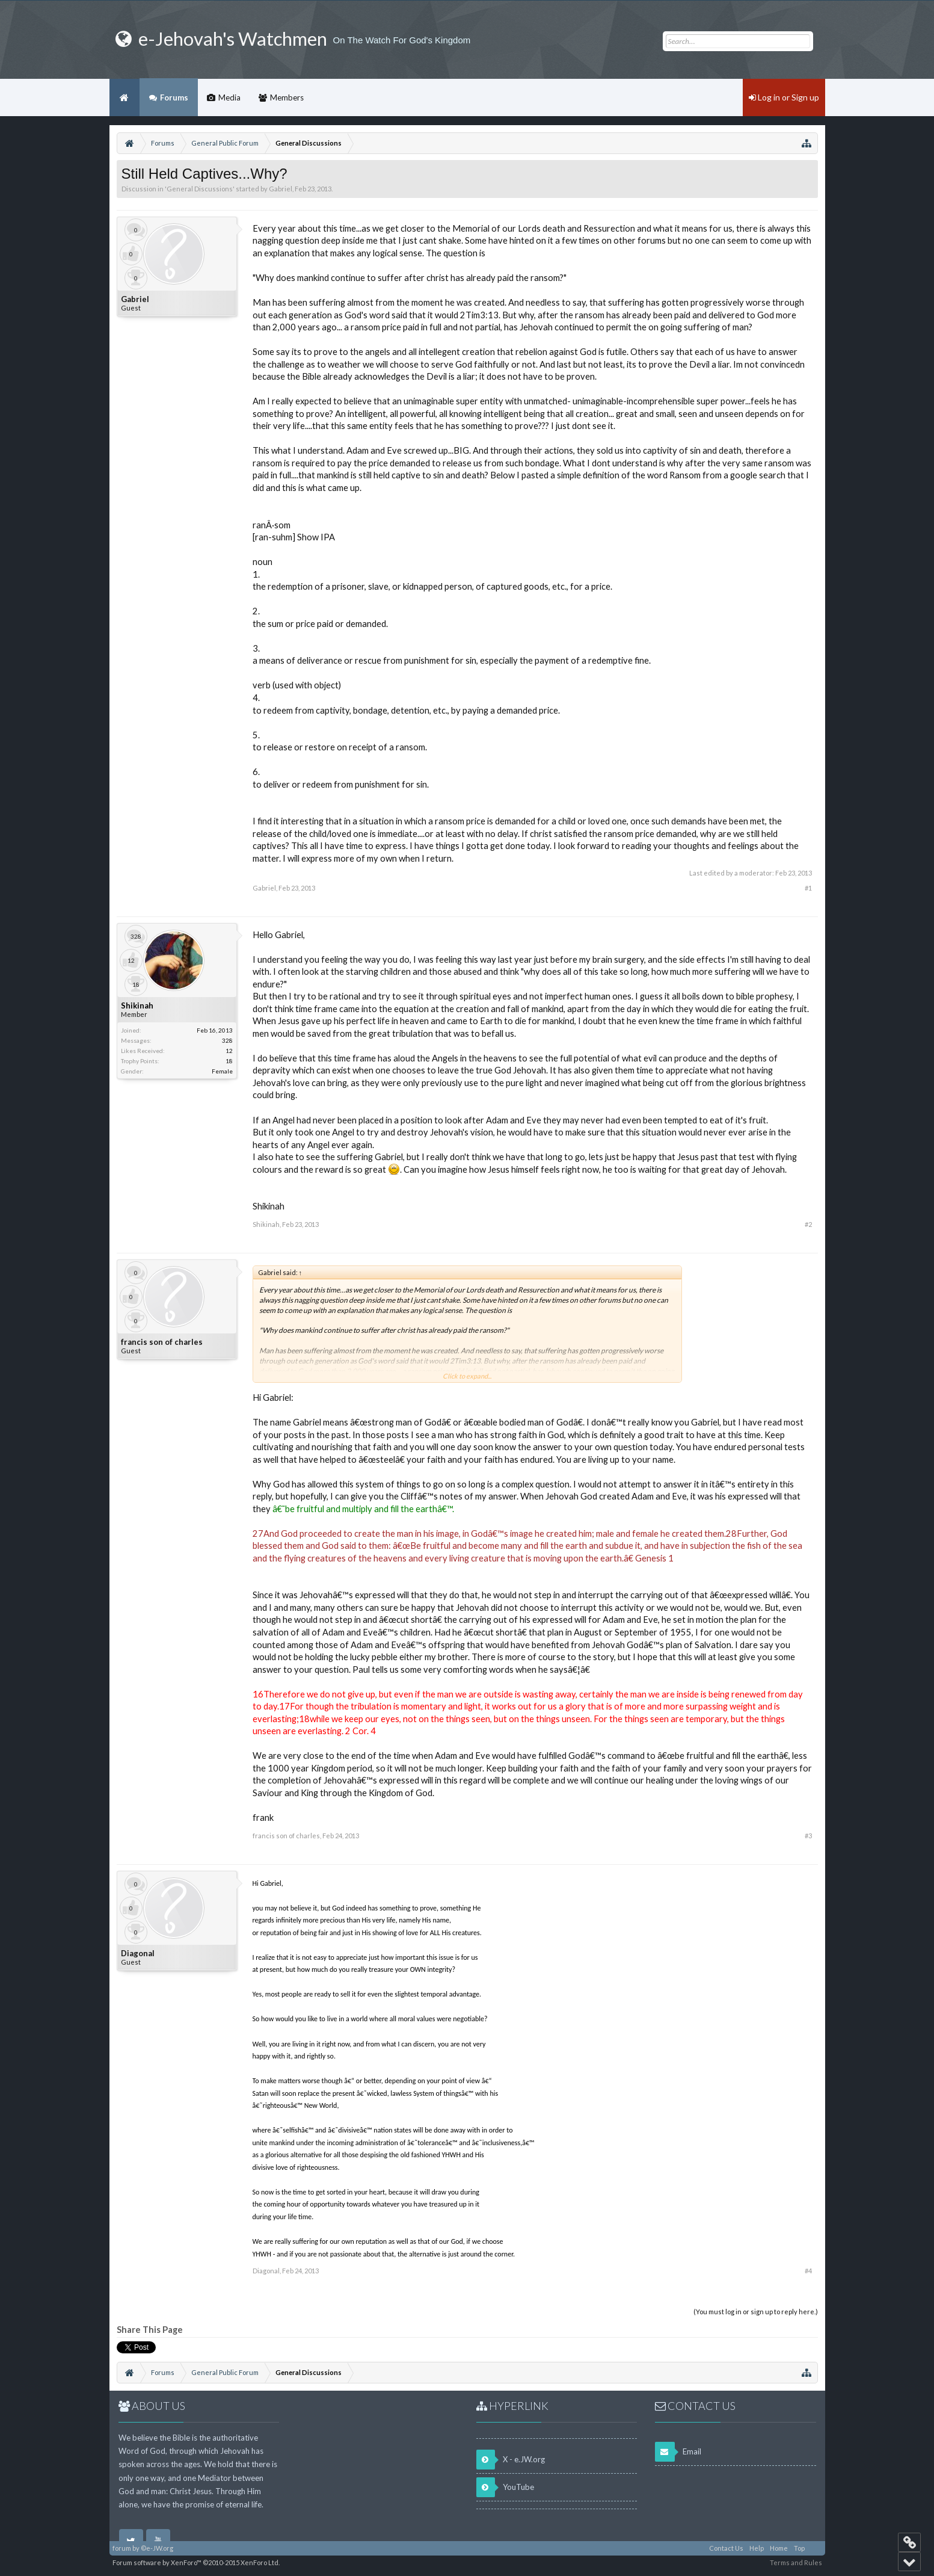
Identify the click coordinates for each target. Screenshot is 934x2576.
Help (756, 2548)
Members (287, 97)
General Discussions (200, 189)
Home (124, 97)
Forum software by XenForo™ (196, 2562)
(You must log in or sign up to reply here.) (755, 2311)
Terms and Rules (796, 2562)
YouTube (505, 2487)
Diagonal (138, 1953)
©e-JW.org (157, 2548)
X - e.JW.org (510, 2459)
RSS (815, 2548)
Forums (174, 97)
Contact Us (726, 2548)
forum (121, 2548)
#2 (808, 1224)
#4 (808, 2271)
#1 (808, 888)
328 (227, 1040)
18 (229, 1060)
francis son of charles (162, 1342)
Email (678, 2452)
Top (799, 2548)
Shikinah (137, 1005)
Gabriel (280, 189)
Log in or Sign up (784, 97)
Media (229, 97)
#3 (808, 1835)
